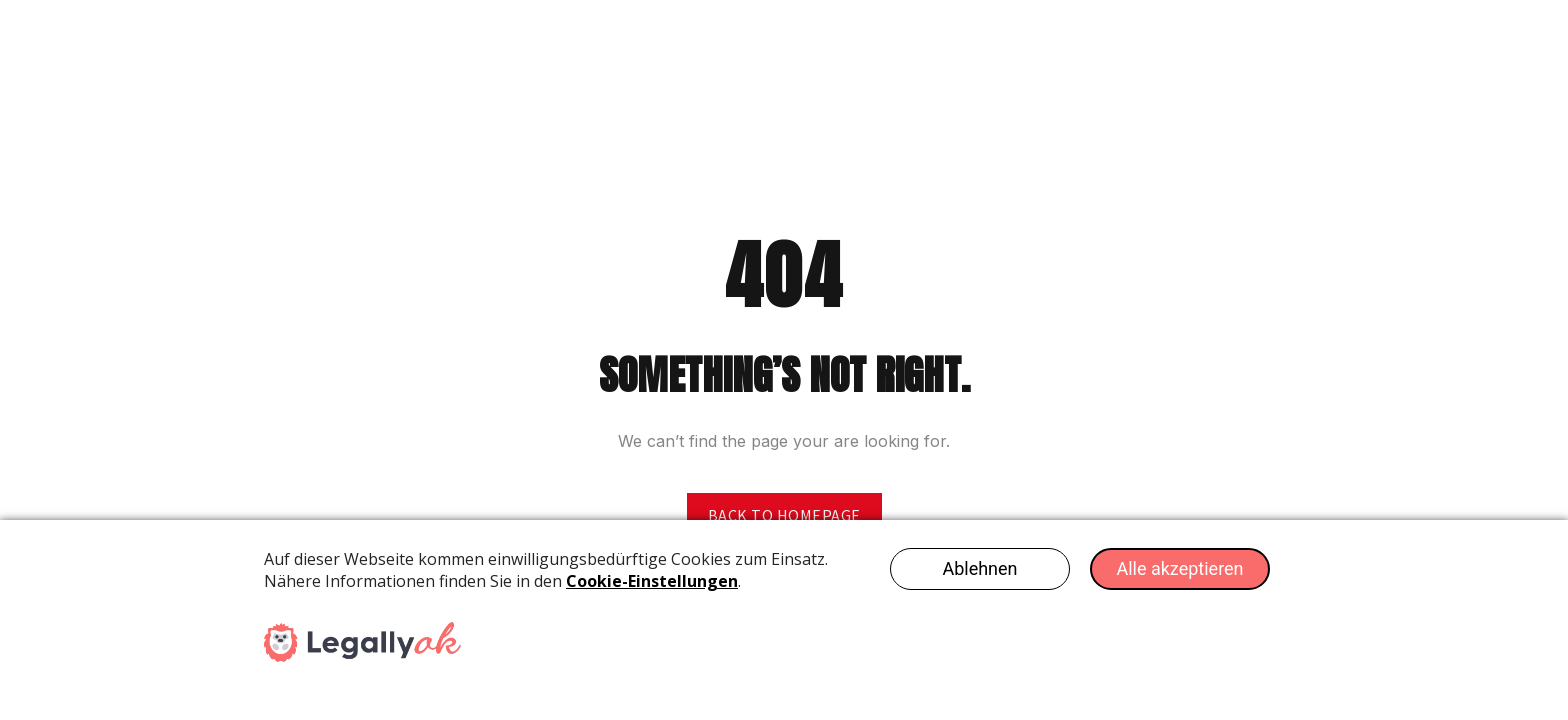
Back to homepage (784, 515)
